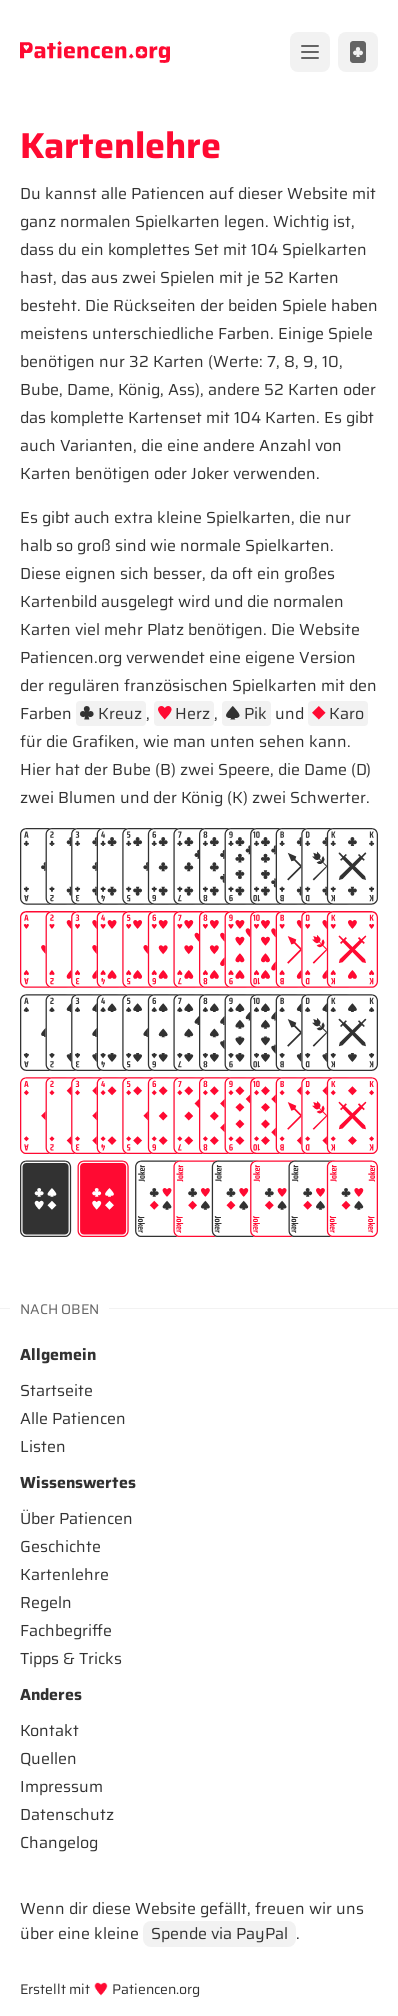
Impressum (61, 1786)
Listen (43, 1446)
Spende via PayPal (219, 1933)
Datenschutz (67, 1814)
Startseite (56, 1390)
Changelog (59, 1842)
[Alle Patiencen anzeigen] (358, 52)
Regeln (46, 1602)
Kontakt (49, 1730)
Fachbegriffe (66, 1630)
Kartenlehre (64, 1574)
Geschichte (60, 1546)
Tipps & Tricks (71, 1658)
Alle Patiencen (73, 1418)
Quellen (48, 1758)
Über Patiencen (76, 1518)
